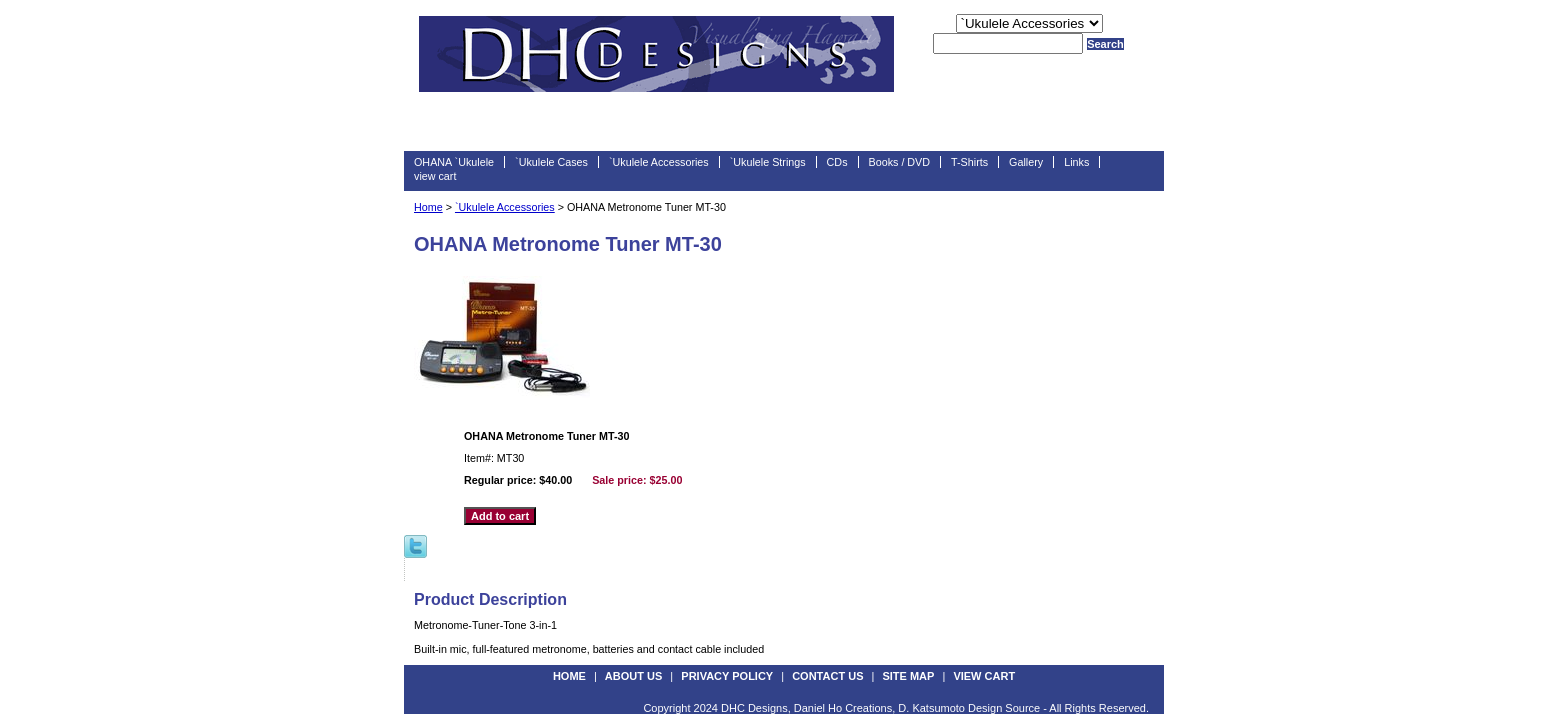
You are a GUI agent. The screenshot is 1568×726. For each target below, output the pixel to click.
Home (428, 207)
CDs (837, 162)
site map (908, 676)
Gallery (1026, 162)
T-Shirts (969, 162)
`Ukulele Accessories (659, 162)
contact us (827, 676)
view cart (435, 176)
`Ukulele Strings (768, 162)
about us (633, 676)
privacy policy (727, 676)
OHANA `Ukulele (454, 162)
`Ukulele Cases (551, 162)
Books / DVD (900, 162)
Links (1076, 162)
